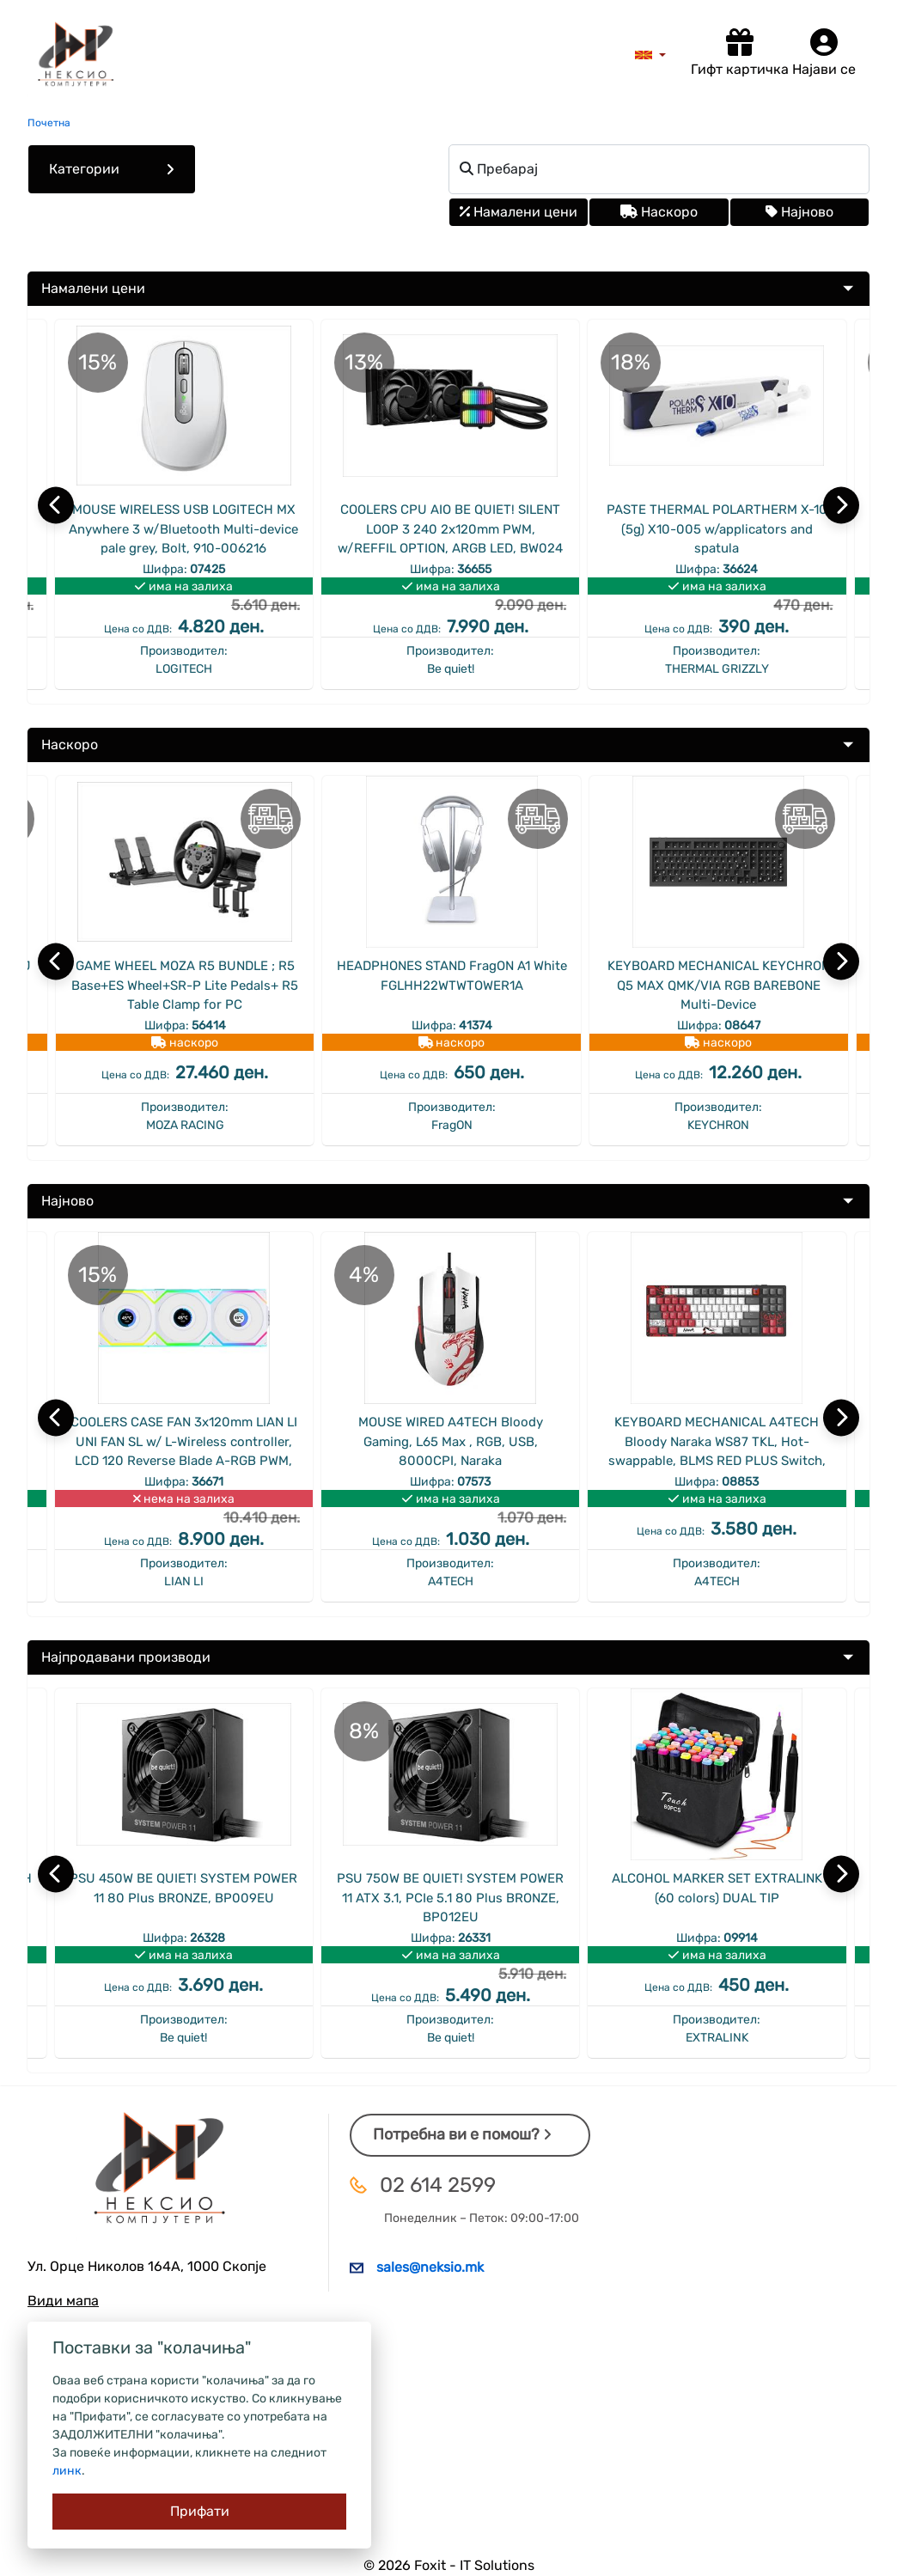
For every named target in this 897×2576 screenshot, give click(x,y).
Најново (799, 212)
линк (67, 2470)
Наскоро (659, 212)
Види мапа (63, 2300)
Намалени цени (518, 212)
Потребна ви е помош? (462, 2134)
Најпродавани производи (126, 1657)
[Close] (199, 2512)
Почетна (48, 123)
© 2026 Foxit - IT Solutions (448, 2565)
